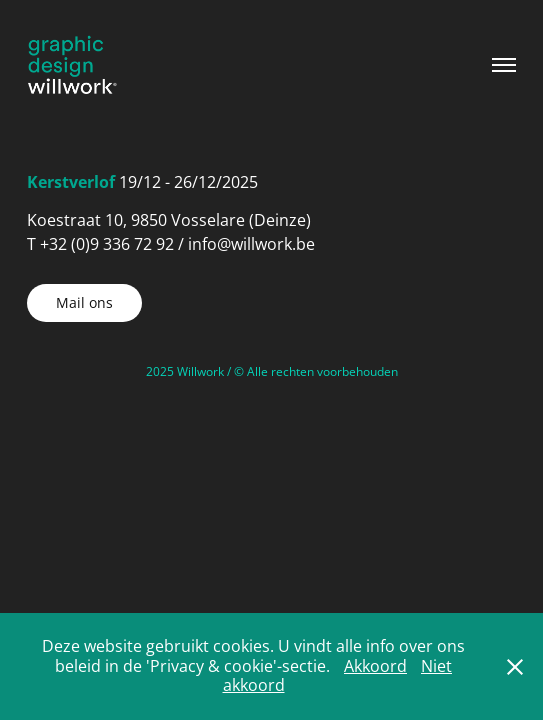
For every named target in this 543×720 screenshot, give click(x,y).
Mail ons (84, 302)
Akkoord (375, 666)
